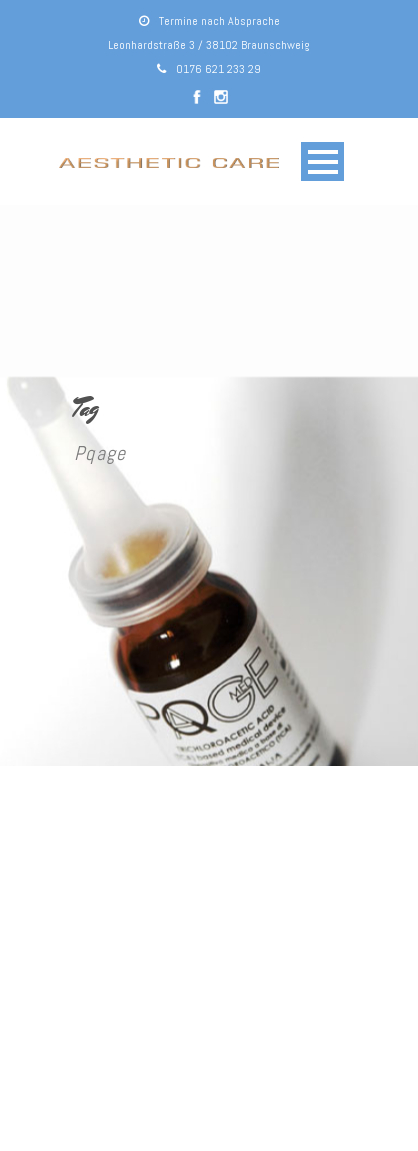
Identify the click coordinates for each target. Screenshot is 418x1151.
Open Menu (322, 161)
